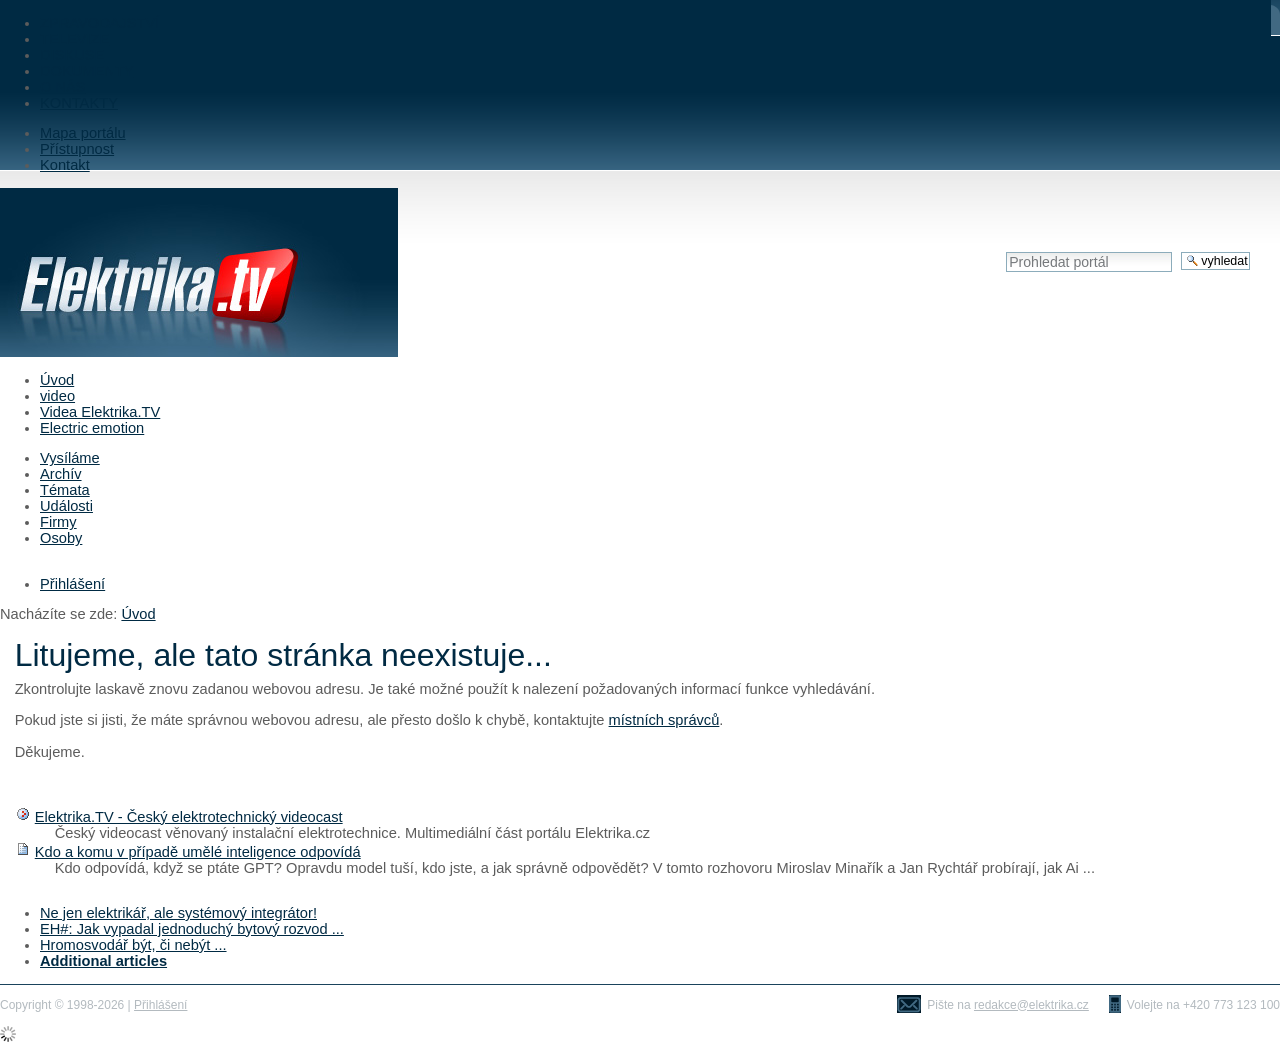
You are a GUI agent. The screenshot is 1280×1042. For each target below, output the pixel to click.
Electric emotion (92, 428)
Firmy (58, 522)
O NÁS (63, 87)
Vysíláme (70, 458)
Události (66, 506)
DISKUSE (72, 55)
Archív (61, 474)
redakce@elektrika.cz (1031, 1005)
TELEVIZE (74, 39)
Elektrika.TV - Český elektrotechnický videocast (189, 817)
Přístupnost (77, 149)
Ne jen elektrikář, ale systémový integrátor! (178, 913)
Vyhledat (1005, 251)
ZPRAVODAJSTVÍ (99, 23)
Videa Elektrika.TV (100, 412)
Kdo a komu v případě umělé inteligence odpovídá (198, 852)
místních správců (664, 720)
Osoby (61, 538)
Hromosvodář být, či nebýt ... (133, 945)
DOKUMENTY (87, 71)
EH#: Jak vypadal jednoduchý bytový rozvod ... (192, 929)
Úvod (57, 380)
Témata (65, 490)
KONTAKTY (79, 103)
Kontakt (65, 165)
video (57, 396)
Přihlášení (72, 584)
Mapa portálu (83, 133)
